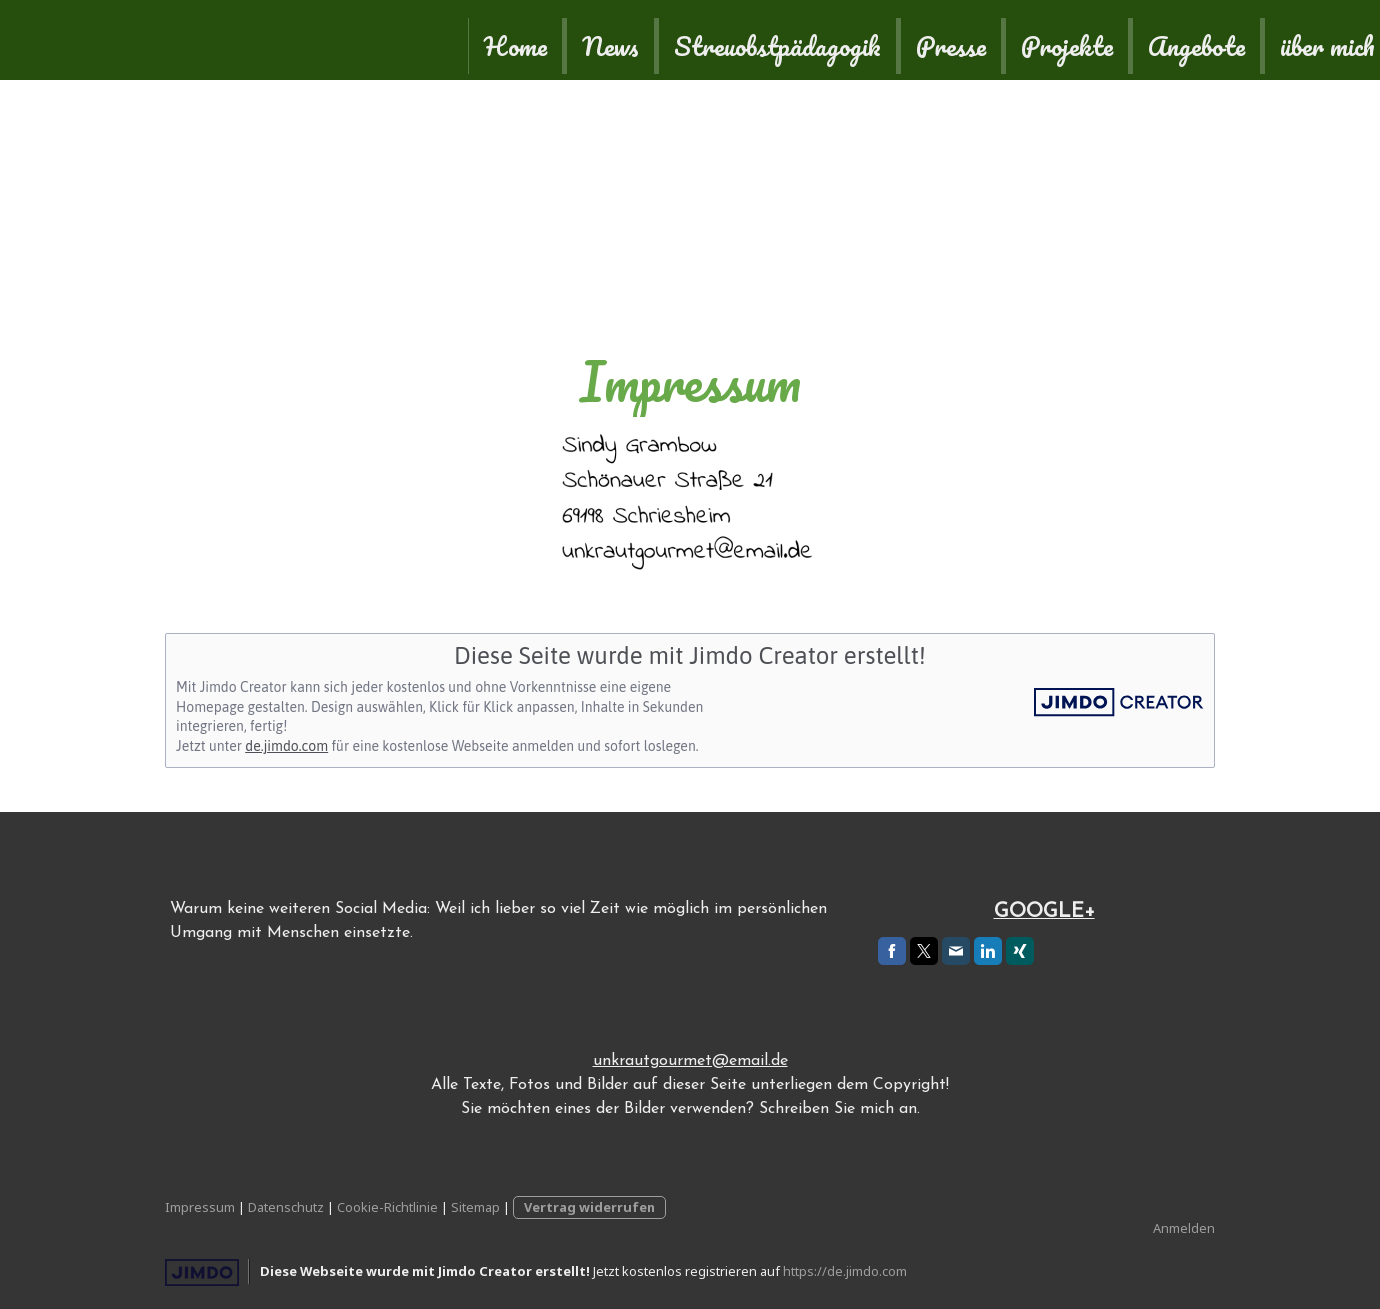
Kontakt (1153, 40)
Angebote (893, 40)
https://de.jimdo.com (845, 1271)
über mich (1024, 40)
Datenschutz (286, 1207)
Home (212, 40)
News (307, 40)
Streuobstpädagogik (474, 40)
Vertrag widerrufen (589, 1207)
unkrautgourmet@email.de (690, 1061)
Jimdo (202, 1272)
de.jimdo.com (286, 746)
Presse (648, 40)
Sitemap (475, 1207)
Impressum (200, 1207)
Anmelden (1184, 1228)
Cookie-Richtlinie (387, 1207)
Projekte (764, 40)
